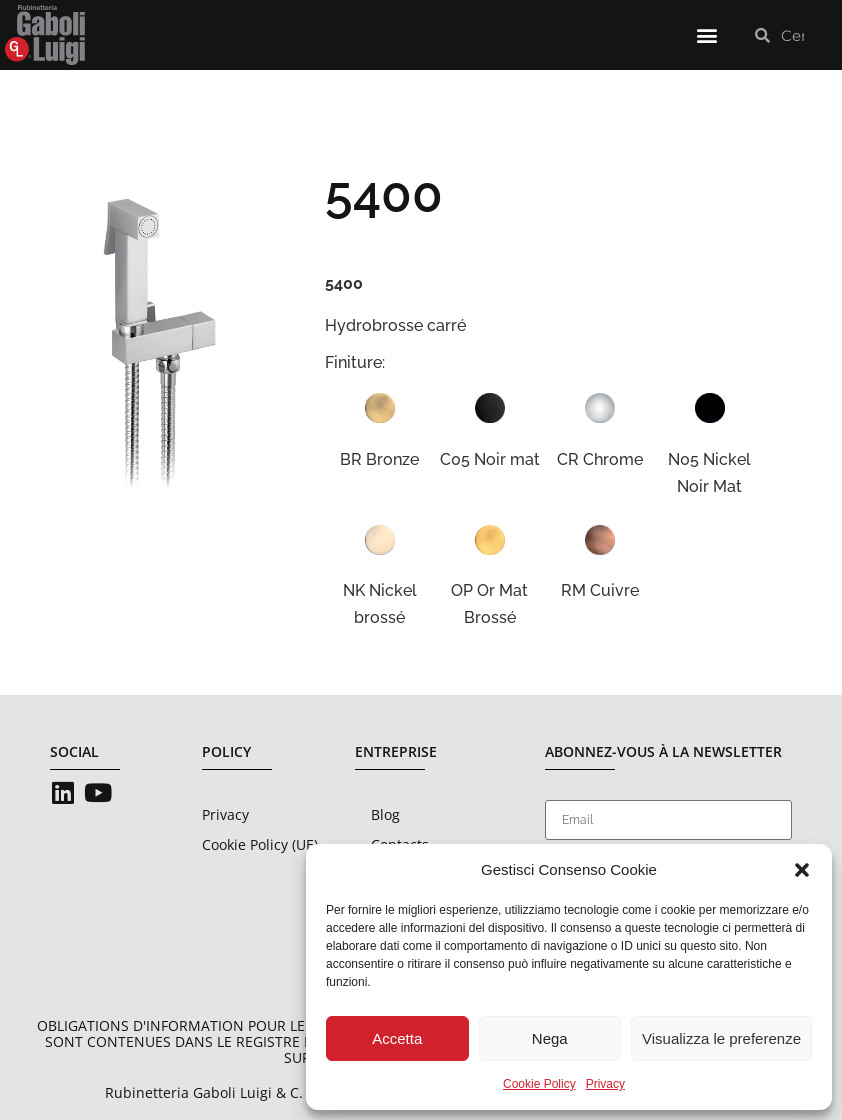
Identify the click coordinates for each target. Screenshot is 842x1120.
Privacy (605, 1084)
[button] (802, 870)
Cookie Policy (539, 1084)
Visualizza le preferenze (721, 1038)
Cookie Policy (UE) (260, 844)
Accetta (397, 1038)
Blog (385, 814)
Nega (550, 1038)
